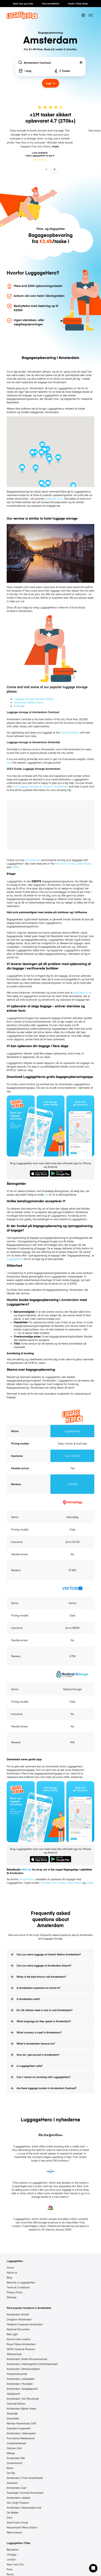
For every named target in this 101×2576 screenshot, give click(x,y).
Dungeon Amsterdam (19, 2319)
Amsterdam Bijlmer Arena (28, 702)
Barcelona (12, 2549)
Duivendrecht (14, 2463)
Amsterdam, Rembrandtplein (23, 2369)
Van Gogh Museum (18, 2502)
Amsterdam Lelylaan (18, 2497)
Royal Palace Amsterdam (21, 2344)
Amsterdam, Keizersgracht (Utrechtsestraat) (32, 2364)
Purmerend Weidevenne (21, 2438)
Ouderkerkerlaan (16, 2443)
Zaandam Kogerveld (18, 2428)
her (46, 1194)
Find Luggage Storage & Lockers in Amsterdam (40, 786)
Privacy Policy (15, 2292)
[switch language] (83, 15)
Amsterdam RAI (16, 2458)
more (55, 146)
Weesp (11, 2453)
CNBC (15, 867)
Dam (9, 2517)
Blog (9, 2277)
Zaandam (12, 2483)
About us (12, 2272)
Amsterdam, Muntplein (20, 2383)
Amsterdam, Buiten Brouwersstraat (27, 2359)
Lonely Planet (83, 863)
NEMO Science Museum (21, 2349)
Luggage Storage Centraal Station (34, 699)
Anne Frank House (17, 2522)
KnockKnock (32, 860)
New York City (15, 2564)
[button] (93, 2568)
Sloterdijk (19, 706)
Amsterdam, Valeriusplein (21, 2433)
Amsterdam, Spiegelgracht (22, 2388)
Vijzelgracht (13, 2393)
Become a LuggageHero (21, 2282)
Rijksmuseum (14, 2532)
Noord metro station (19, 2339)
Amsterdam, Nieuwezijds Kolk (24, 2507)
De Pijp (11, 2473)
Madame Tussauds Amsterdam (25, 2324)
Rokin (10, 2468)
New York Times (64, 863)
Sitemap (11, 2297)
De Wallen (13, 2512)
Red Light (12, 2334)
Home (10, 2267)
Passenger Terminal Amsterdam (25, 2492)
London (11, 2559)
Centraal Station (69, 732)
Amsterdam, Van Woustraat (23, 2398)
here (9, 762)
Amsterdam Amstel (18, 2314)
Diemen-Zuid (14, 2448)
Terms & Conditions (18, 2287)
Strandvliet (13, 2418)
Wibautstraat (14, 2354)
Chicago (12, 2554)
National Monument (18, 2329)
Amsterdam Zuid (16, 2487)
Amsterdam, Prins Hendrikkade (25, 2478)
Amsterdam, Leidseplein (21, 2379)
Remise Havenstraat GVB (21, 2423)
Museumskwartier (17, 2374)
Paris (9, 2569)
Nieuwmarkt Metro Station (22, 2527)
